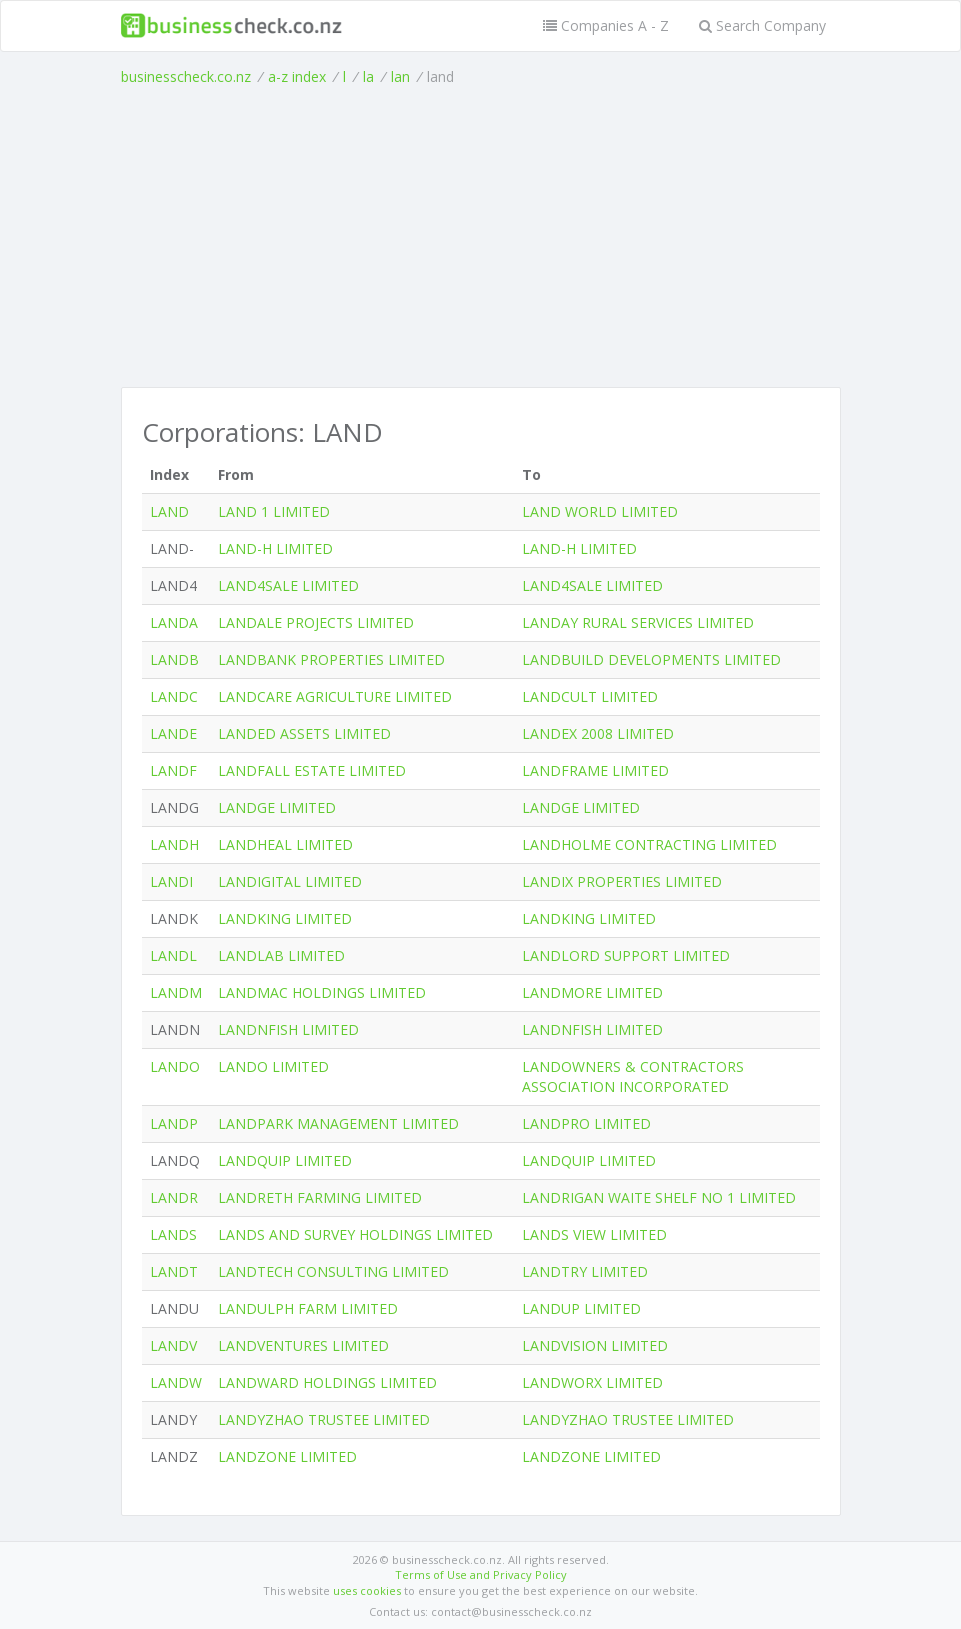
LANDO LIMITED (273, 1066)
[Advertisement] (481, 237)
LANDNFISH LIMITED (288, 1029)
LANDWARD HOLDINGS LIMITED (327, 1382)
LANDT (174, 1271)
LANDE (173, 733)
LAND (169, 511)
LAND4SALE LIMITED (288, 585)
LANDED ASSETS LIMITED (304, 733)
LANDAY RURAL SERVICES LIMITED (638, 622)
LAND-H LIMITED (275, 548)
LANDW (176, 1382)
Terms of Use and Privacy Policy (481, 1574)
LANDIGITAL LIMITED (290, 881)
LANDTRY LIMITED (585, 1271)
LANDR (174, 1197)
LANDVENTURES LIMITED (303, 1345)
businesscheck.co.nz (186, 76)
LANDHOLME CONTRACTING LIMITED (649, 844)
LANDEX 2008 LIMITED (598, 733)
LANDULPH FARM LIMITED (308, 1308)
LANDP (174, 1123)
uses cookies (367, 1590)
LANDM (176, 992)
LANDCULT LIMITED (590, 696)
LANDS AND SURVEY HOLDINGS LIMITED (355, 1234)
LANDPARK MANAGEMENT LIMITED (338, 1123)
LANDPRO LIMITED (586, 1123)
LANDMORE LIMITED (592, 992)
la (368, 76)
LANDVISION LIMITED (595, 1345)
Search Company (762, 25)
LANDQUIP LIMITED (285, 1160)
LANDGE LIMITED (277, 807)
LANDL (173, 955)
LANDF (173, 770)
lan (400, 76)
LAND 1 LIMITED (274, 511)
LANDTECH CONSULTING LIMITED (333, 1271)
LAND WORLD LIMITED (600, 511)
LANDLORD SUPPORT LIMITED (626, 955)
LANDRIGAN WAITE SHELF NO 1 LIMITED (659, 1197)
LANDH (174, 844)
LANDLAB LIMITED (281, 955)
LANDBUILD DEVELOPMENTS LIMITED (651, 659)
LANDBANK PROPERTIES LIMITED (331, 659)
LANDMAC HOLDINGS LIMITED (322, 992)
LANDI (171, 881)
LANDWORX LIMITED (592, 1382)
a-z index (297, 76)
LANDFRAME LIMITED (595, 770)
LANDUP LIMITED (581, 1308)
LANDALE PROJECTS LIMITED (316, 622)
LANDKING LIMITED (285, 918)
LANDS (173, 1234)
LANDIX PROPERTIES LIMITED (622, 881)
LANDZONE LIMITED (287, 1456)
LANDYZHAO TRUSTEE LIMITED (324, 1419)
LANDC (174, 696)
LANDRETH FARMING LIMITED (320, 1197)
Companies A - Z (606, 25)
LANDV (173, 1345)
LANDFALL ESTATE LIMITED (312, 770)
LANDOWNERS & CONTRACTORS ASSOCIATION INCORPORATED (633, 1076)
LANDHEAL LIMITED (285, 844)
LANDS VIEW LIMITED (594, 1234)
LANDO (175, 1066)
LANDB (174, 659)
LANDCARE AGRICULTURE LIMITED (335, 696)
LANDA (174, 622)
